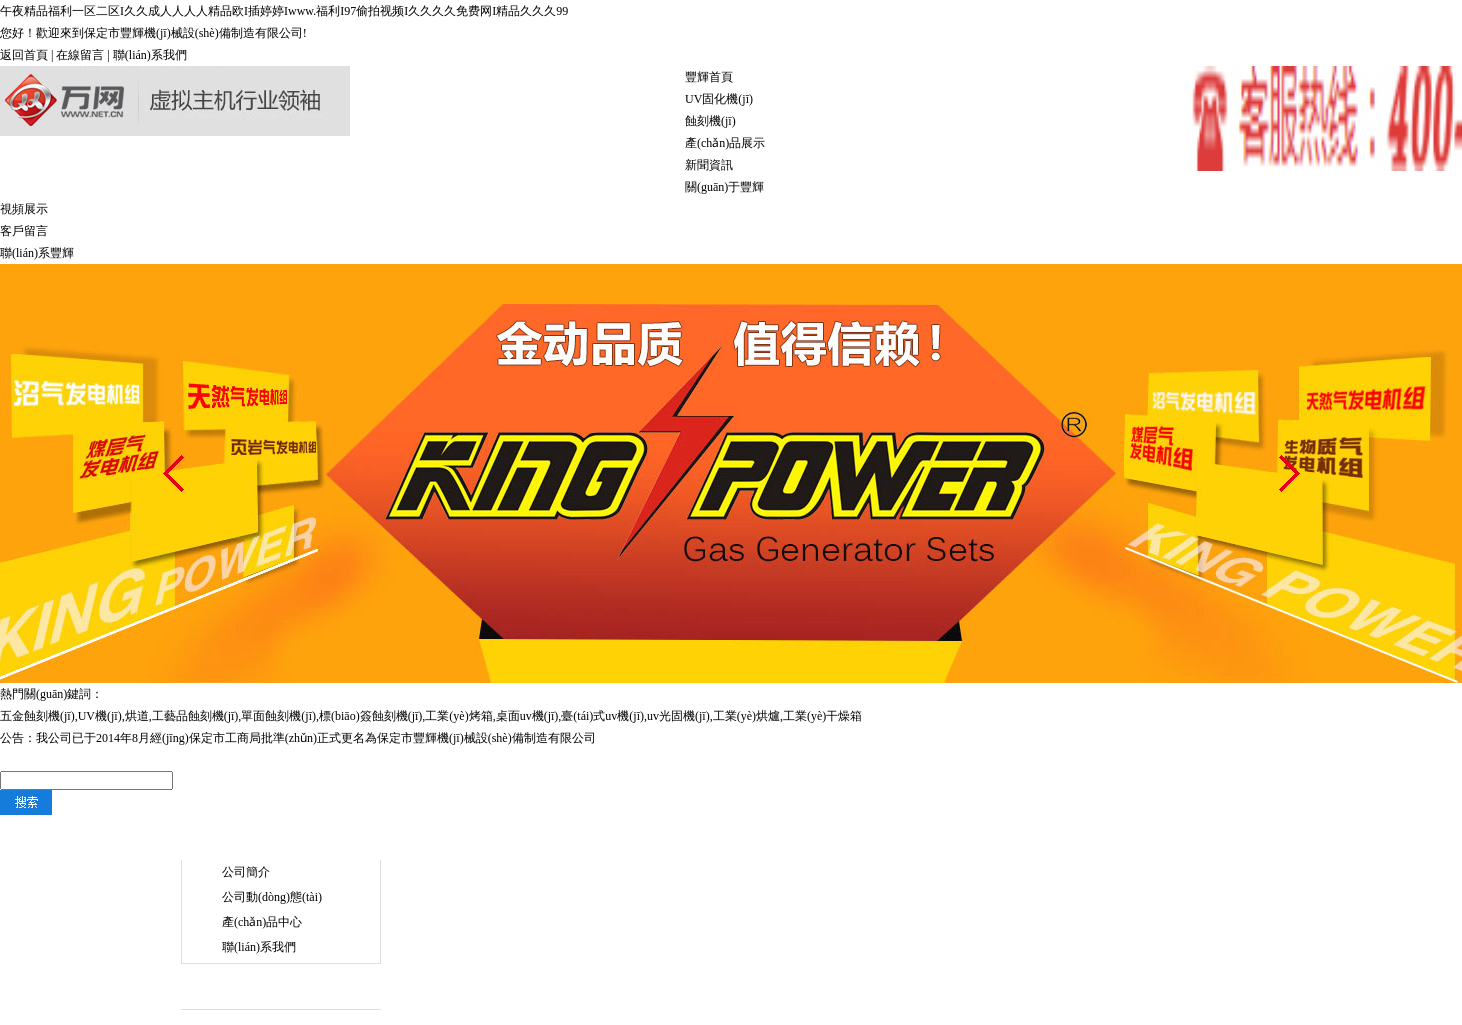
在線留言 (80, 55)
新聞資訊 (709, 165)
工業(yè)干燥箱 (822, 716)
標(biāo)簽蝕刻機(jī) (370, 716)
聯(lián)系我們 (150, 55)
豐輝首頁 (709, 77)
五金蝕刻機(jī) (37, 716)
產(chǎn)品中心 (262, 922)
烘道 (137, 716)
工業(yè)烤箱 (458, 716)
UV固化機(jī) (719, 99)
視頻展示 (24, 209)
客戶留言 (24, 231)
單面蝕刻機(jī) (278, 716)
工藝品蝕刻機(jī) (195, 716)
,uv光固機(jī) (677, 716)
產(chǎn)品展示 (725, 143)
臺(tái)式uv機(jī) (602, 716)
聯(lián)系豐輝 (37, 253)
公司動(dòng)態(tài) (272, 897)
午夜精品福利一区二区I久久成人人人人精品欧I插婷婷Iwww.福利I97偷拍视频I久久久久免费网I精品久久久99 (284, 11)
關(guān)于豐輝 (724, 187)
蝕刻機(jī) (710, 121)
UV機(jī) (100, 716)
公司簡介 (246, 872)
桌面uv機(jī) (527, 716)
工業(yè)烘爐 (746, 716)
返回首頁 (24, 55)
